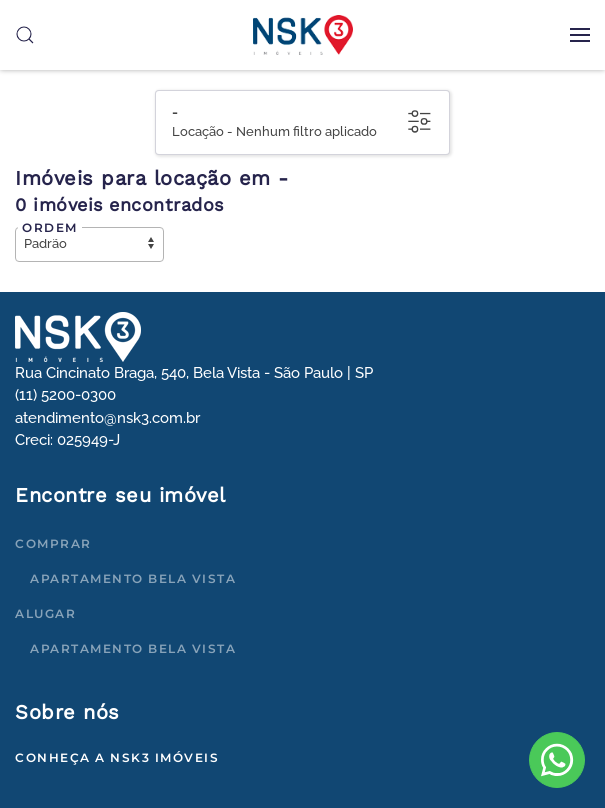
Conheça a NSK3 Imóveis (117, 757)
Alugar (45, 613)
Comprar (53, 543)
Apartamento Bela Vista (133, 578)
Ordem (50, 227)
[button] (580, 35)
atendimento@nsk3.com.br (107, 418)
